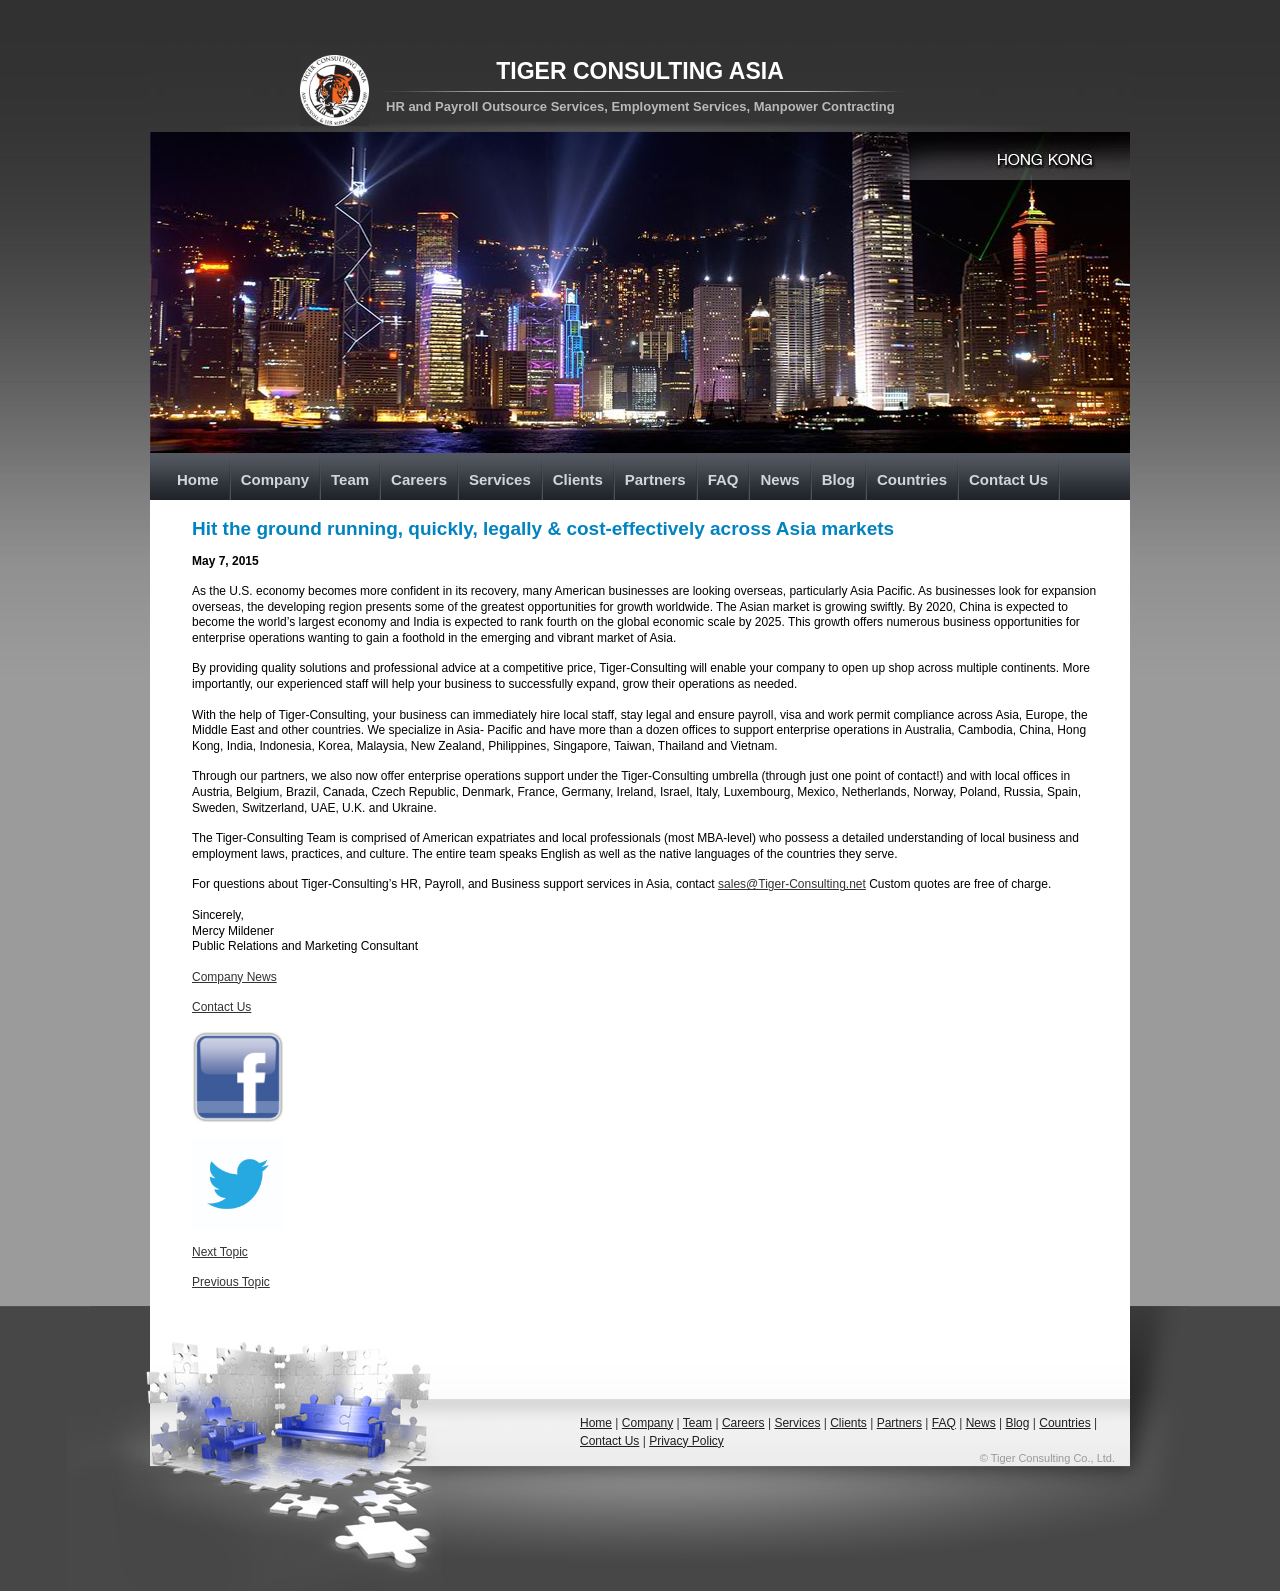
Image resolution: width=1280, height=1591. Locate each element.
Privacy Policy (686, 1441)
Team (350, 479)
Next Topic (220, 1252)
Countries (912, 479)
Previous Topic (231, 1282)
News (779, 479)
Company (275, 479)
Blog (838, 479)
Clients (578, 479)
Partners (655, 479)
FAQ (723, 479)
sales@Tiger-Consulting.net (792, 884)
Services (500, 479)
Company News (234, 977)
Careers (419, 479)
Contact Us (1008, 479)
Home (198, 479)
